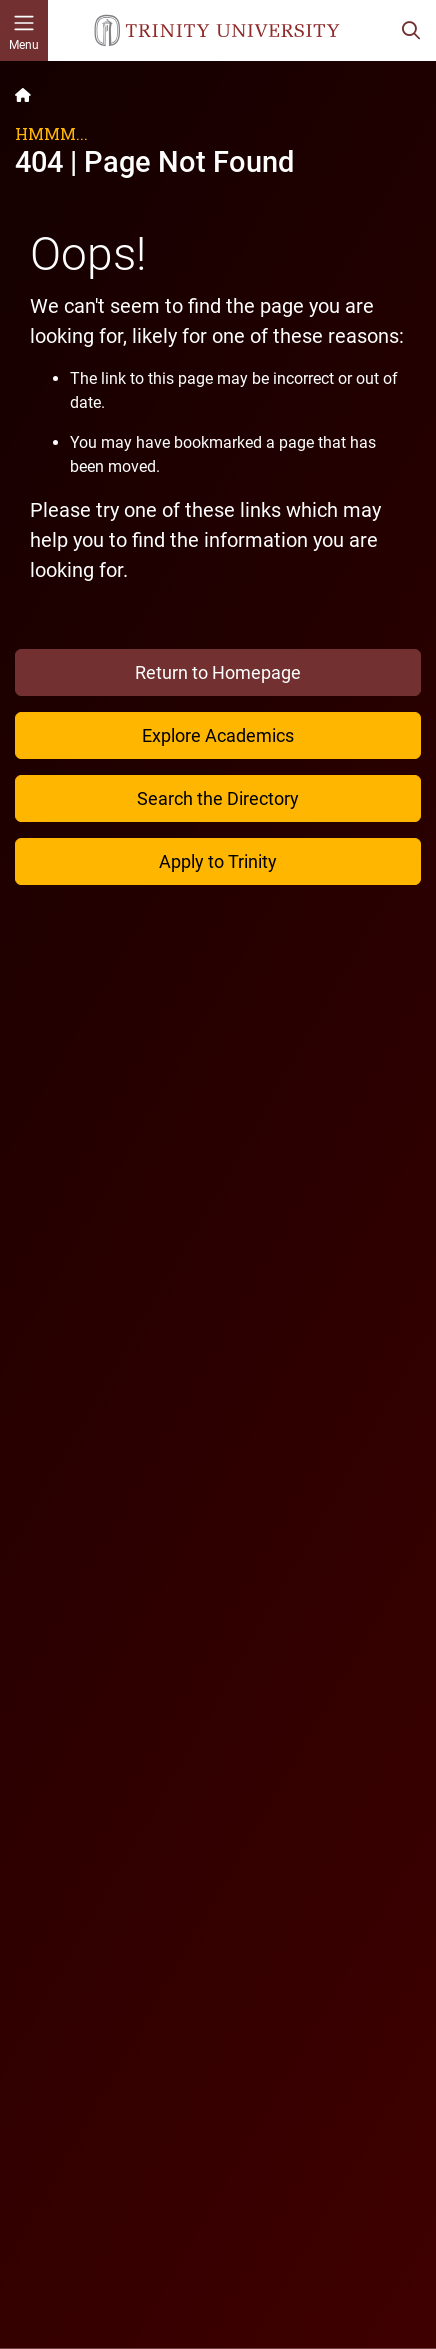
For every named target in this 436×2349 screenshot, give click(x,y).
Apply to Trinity (218, 861)
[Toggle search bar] (411, 30)
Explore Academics (218, 735)
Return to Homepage (218, 672)
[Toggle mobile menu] (24, 30)
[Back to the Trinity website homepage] (23, 95)
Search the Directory (218, 798)
